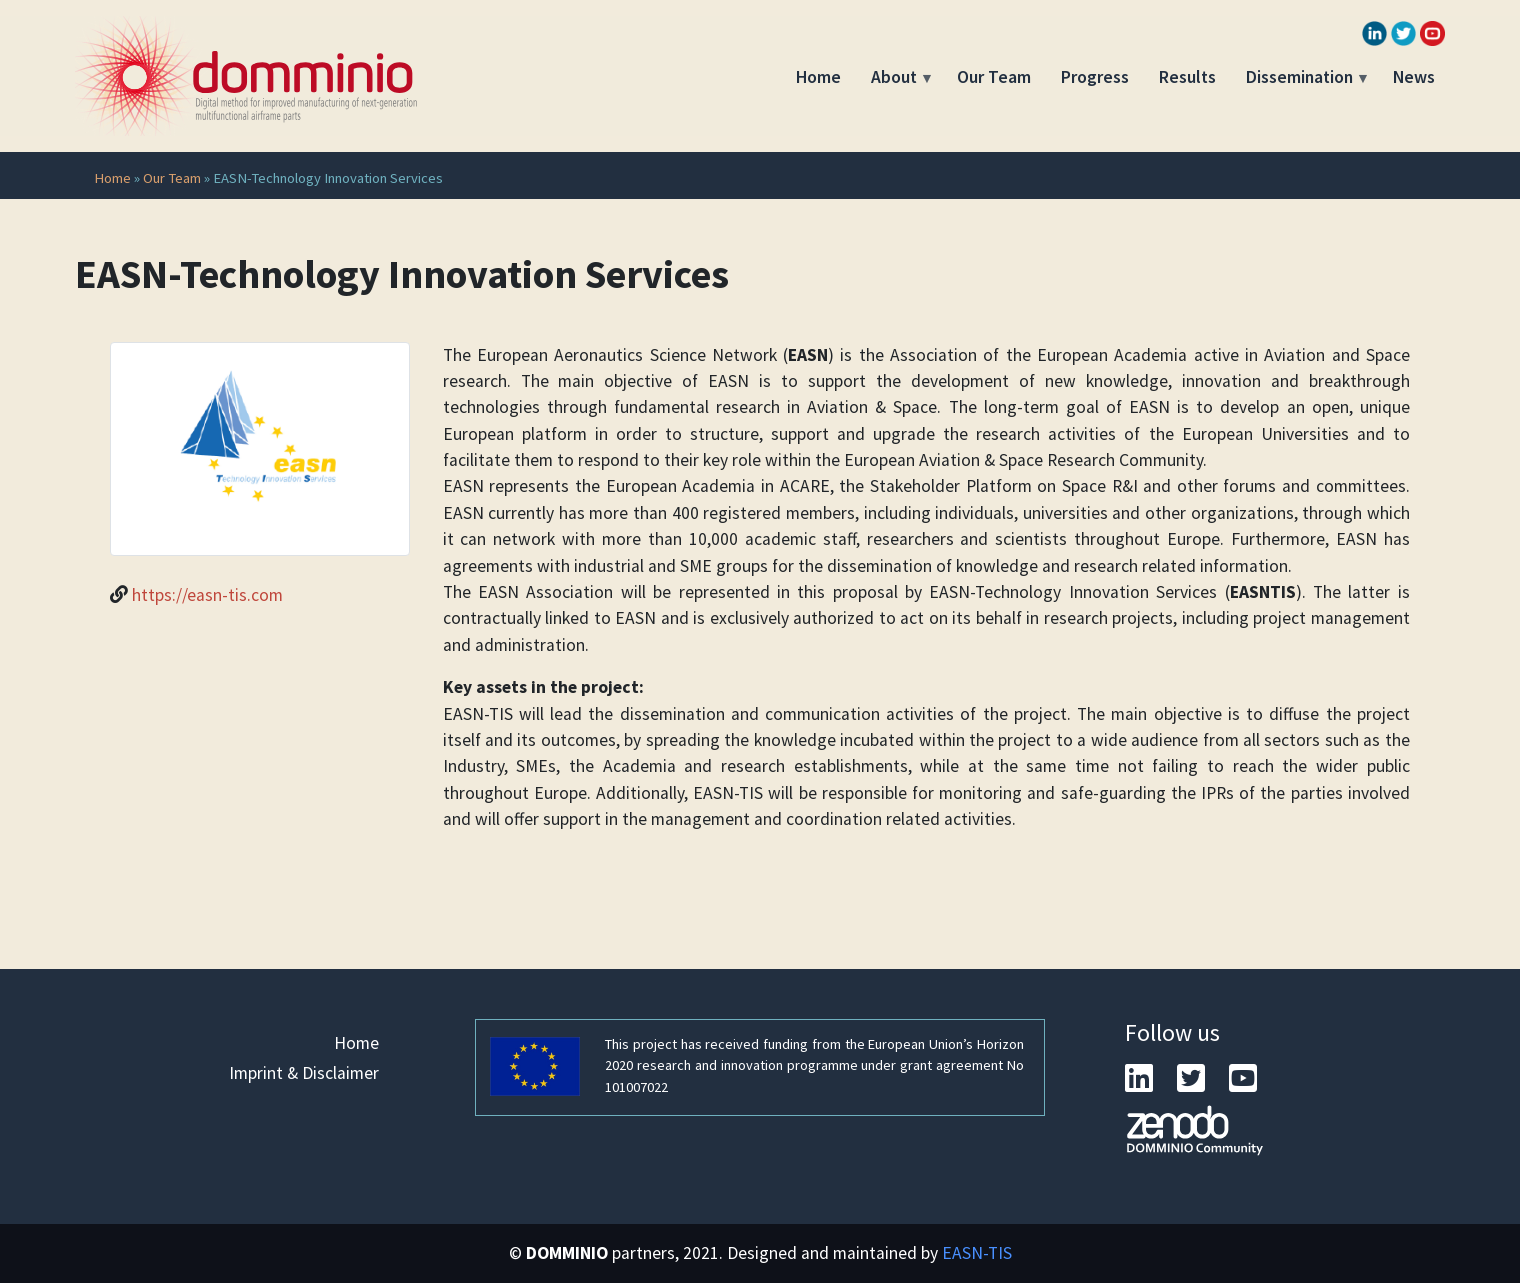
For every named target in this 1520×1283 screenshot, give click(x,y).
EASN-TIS (977, 1253)
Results (1187, 77)
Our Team (994, 77)
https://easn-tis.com (207, 595)
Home (818, 77)
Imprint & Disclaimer (304, 1073)
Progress (1095, 77)
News (1414, 77)
